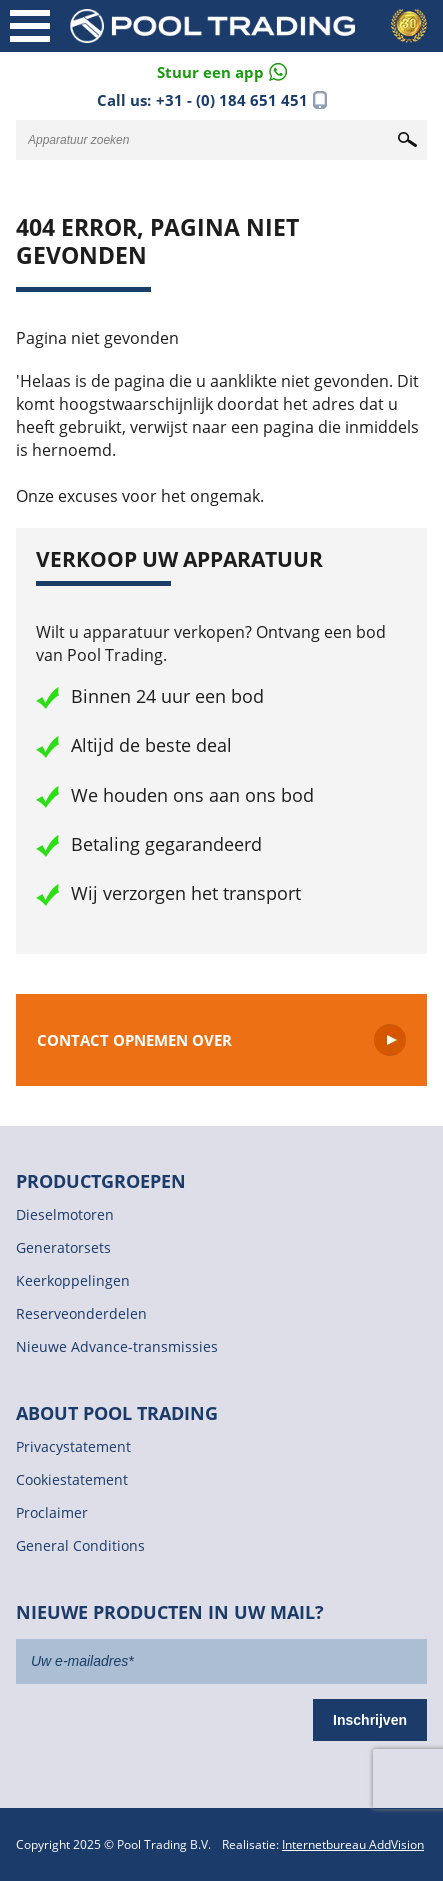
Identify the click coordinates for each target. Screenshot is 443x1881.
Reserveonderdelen (81, 1313)
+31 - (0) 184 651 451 (232, 100)
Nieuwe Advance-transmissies (117, 1346)
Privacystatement (73, 1446)
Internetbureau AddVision (353, 1844)
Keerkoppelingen (73, 1280)
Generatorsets (63, 1247)
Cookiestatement (72, 1479)
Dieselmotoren (65, 1214)
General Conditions (80, 1545)
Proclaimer (52, 1512)
